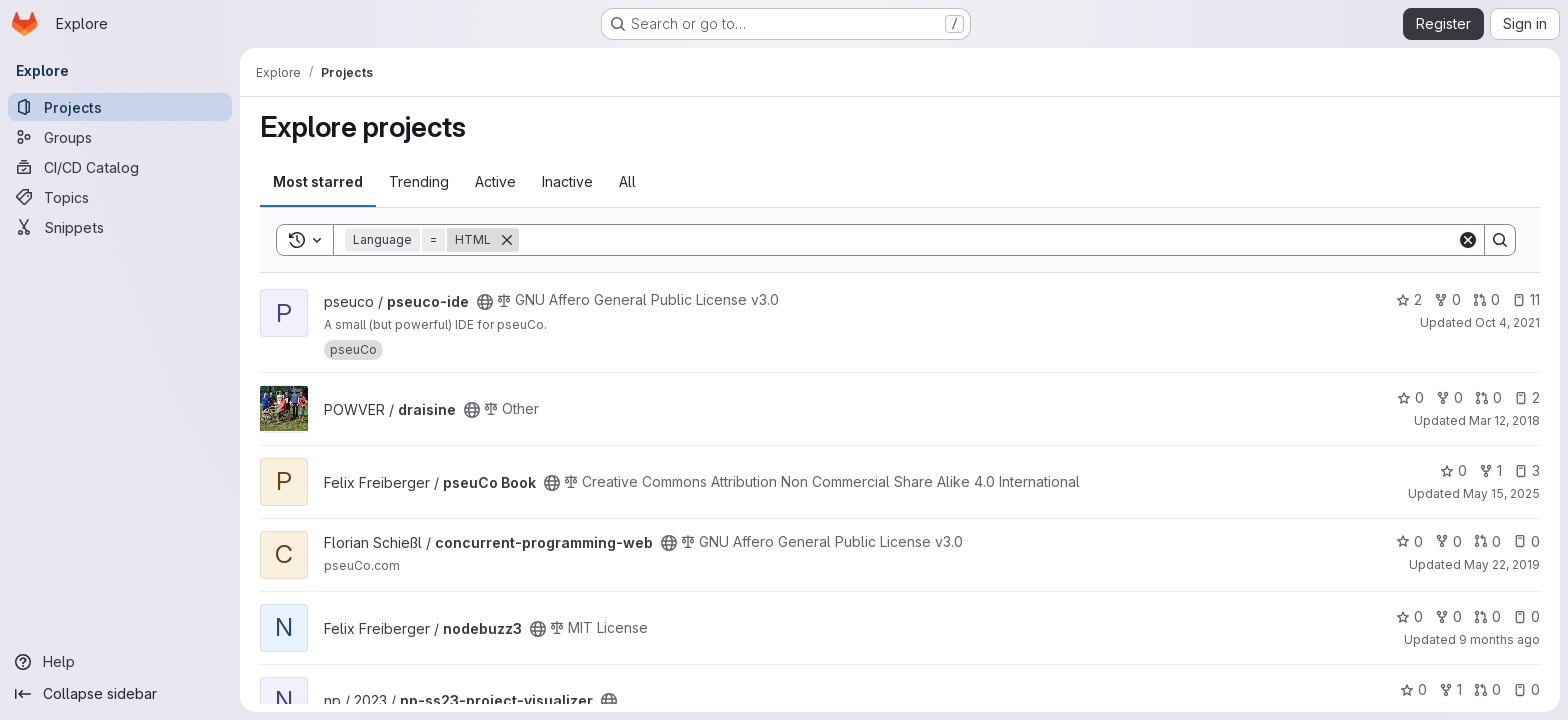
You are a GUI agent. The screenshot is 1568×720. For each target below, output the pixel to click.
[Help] (120, 662)
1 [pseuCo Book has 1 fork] (1490, 470)
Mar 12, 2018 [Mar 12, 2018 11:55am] (1504, 420)
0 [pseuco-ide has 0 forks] (1447, 299)
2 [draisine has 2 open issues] (1527, 397)
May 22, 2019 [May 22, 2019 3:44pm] (1502, 564)
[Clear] (1468, 240)
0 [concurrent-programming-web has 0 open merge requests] (1487, 541)
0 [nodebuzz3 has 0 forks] (1448, 616)
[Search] (988, 240)
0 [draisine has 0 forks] (1449, 397)
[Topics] (120, 197)
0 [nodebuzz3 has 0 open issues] (1526, 616)
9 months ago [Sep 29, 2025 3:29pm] (1499, 639)
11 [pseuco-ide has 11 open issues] (1526, 299)
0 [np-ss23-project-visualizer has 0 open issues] (1526, 689)
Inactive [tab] (567, 181)
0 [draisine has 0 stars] (1410, 397)
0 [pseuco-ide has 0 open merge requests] (1486, 299)
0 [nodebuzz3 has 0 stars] (1409, 616)
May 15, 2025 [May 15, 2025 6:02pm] (1501, 493)
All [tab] (627, 181)
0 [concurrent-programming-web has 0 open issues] (1526, 541)
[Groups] (120, 137)
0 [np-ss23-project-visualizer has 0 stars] (1413, 689)
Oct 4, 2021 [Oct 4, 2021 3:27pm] (1507, 322)
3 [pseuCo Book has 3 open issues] (1527, 470)
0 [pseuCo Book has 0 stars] (1453, 470)
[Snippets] (120, 227)
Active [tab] (495, 181)
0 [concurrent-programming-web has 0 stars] (1409, 541)
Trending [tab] (419, 181)
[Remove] (507, 240)
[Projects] (120, 107)
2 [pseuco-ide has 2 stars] (1409, 299)
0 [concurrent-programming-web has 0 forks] (1448, 541)
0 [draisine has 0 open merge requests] (1488, 397)
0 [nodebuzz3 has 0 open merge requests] (1487, 616)
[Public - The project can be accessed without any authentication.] (485, 302)
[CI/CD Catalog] (120, 167)
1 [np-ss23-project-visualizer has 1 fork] (1450, 689)
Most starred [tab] (318, 181)
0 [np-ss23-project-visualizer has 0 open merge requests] (1487, 689)
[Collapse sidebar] (120, 694)
